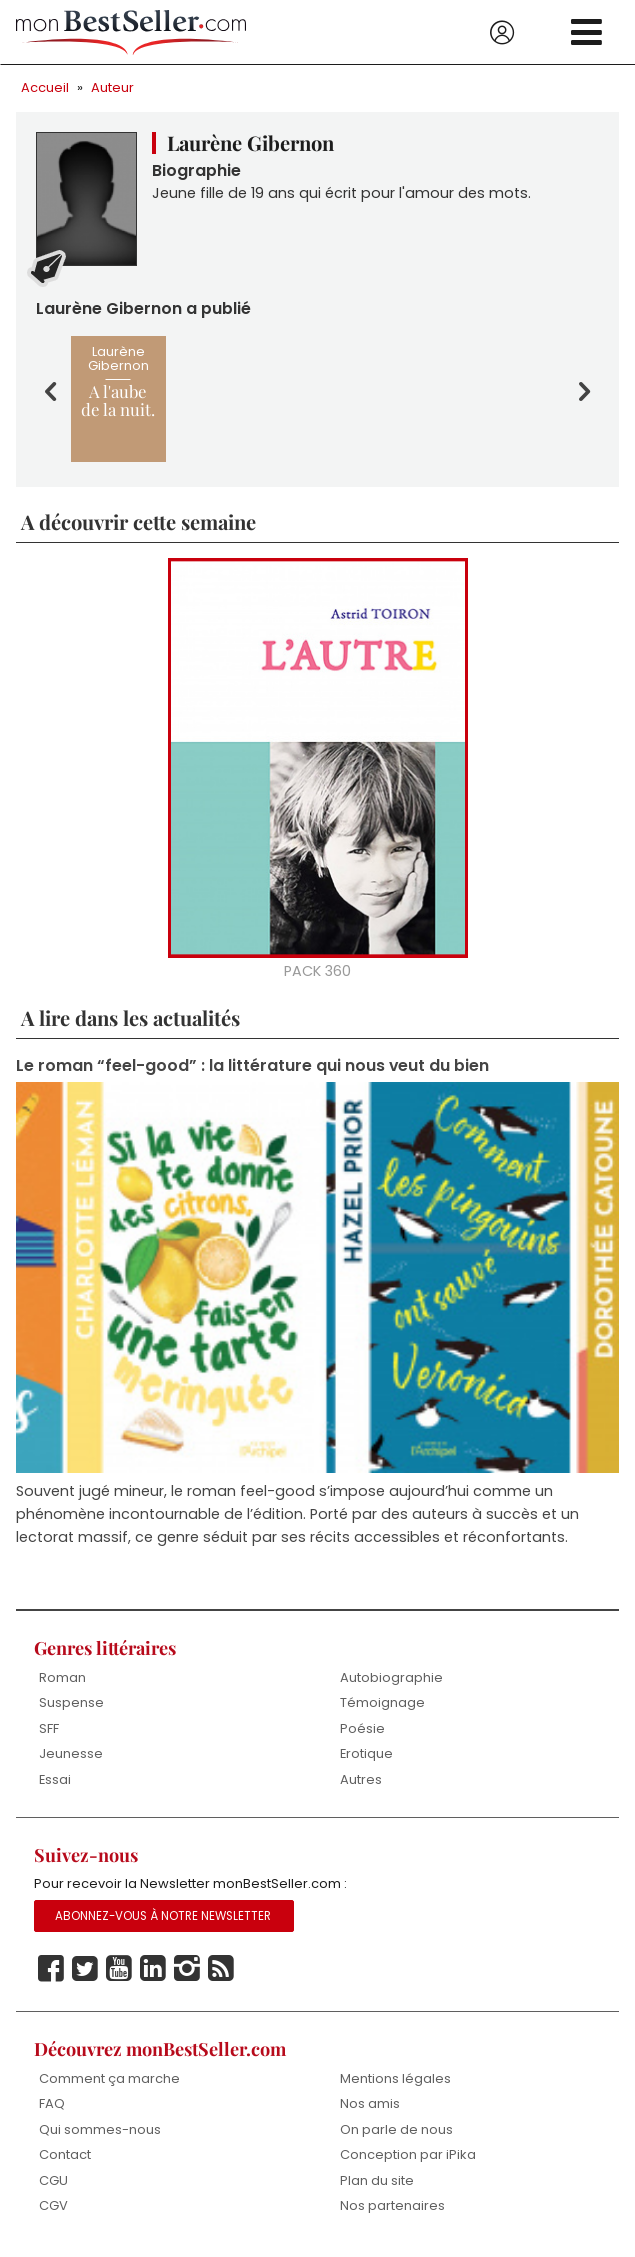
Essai (55, 1779)
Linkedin (153, 1969)
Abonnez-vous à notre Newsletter (163, 1916)
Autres (361, 1779)
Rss (221, 1969)
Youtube (119, 1969)
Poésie (362, 1728)
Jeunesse (71, 1753)
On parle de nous (396, 2129)
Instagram (187, 1969)
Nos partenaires (392, 2205)
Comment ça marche (109, 2078)
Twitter (85, 1969)
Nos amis (370, 2103)
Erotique (366, 1753)
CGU (53, 2180)
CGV (53, 2205)
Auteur (112, 87)
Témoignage (382, 1702)
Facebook (51, 1969)
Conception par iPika (408, 2154)
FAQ (52, 2103)
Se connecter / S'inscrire (502, 33)
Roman (62, 1677)
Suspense (71, 1702)
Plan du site (377, 2180)
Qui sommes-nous (100, 2129)
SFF (49, 1728)
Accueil (45, 87)
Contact (65, 2154)
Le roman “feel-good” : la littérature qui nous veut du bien (252, 1065)
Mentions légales (395, 2078)
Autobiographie (391, 1677)
